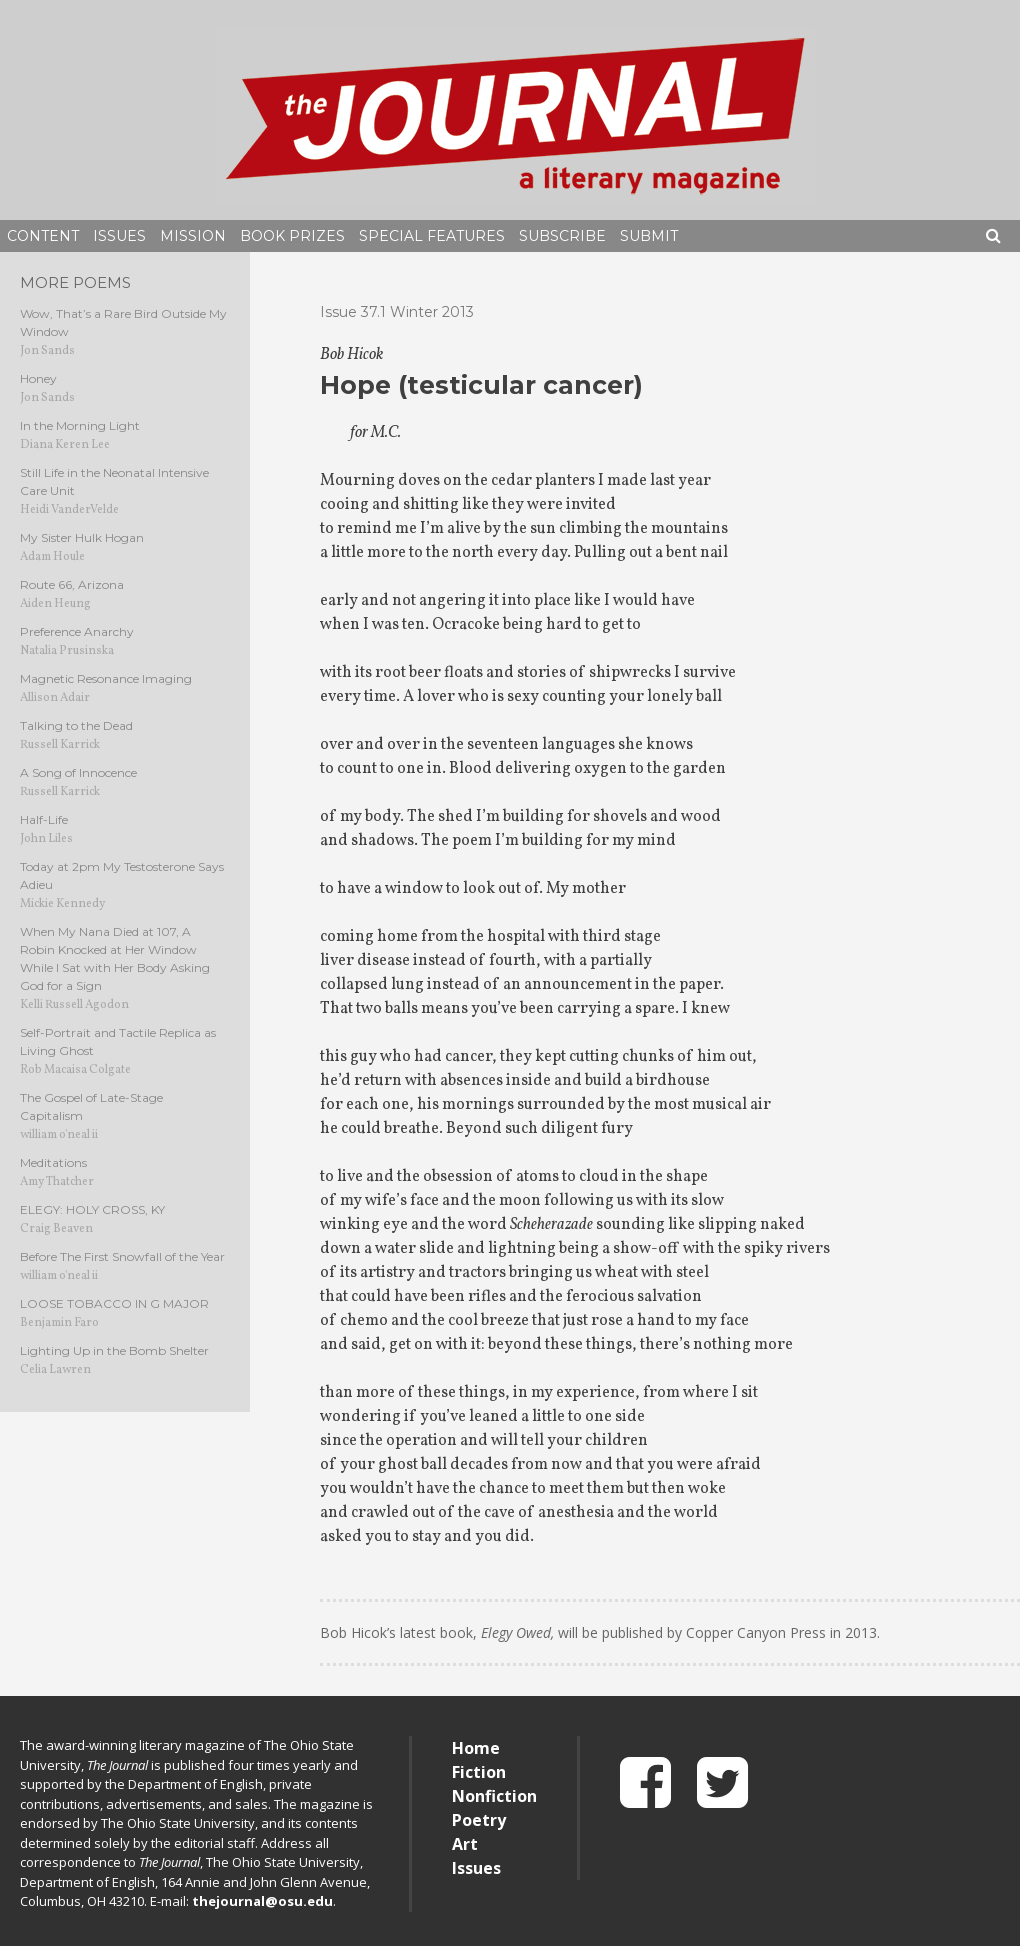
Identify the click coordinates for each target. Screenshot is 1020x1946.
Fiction (479, 1772)
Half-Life (44, 819)
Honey (38, 378)
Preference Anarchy (77, 631)
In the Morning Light (80, 425)
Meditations (53, 1162)
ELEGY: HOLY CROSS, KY (92, 1209)
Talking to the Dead (76, 725)
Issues (119, 236)
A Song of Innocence (78, 772)
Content (43, 236)
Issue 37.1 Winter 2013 (397, 312)
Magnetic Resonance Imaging (106, 678)
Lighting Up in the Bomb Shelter (114, 1350)
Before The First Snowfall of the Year (122, 1256)
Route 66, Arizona (72, 584)
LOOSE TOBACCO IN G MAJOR (114, 1303)
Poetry (479, 1820)
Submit (649, 236)
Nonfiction (494, 1796)
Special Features (432, 236)
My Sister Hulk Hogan (82, 537)
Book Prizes (292, 236)
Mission (193, 236)
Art (465, 1844)
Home (476, 1748)
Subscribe (562, 236)
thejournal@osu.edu (262, 1901)
